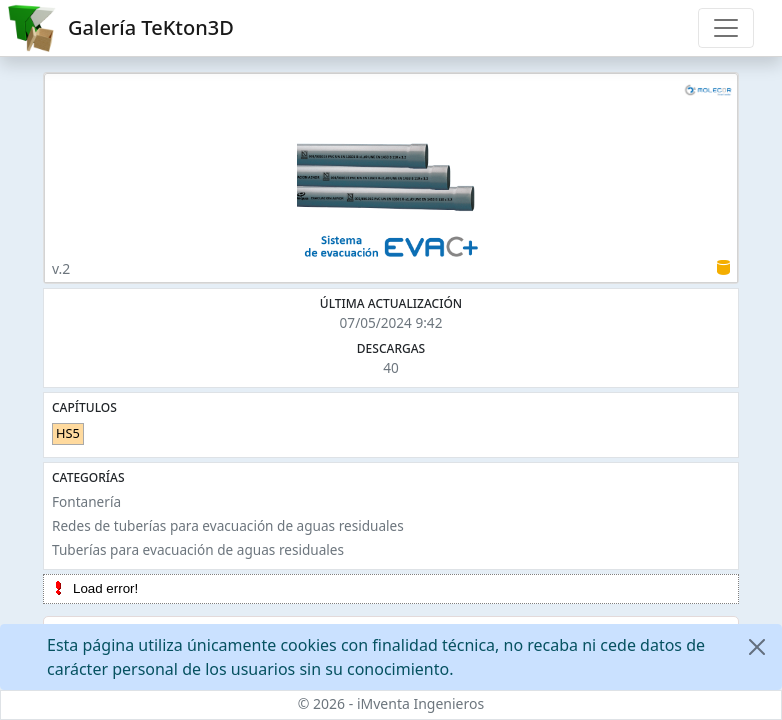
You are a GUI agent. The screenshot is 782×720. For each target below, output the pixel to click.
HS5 (68, 433)
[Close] (757, 647)
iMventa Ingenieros (420, 703)
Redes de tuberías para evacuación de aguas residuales (228, 525)
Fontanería (86, 501)
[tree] (391, 589)
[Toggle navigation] (726, 28)
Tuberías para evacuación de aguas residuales (198, 549)
